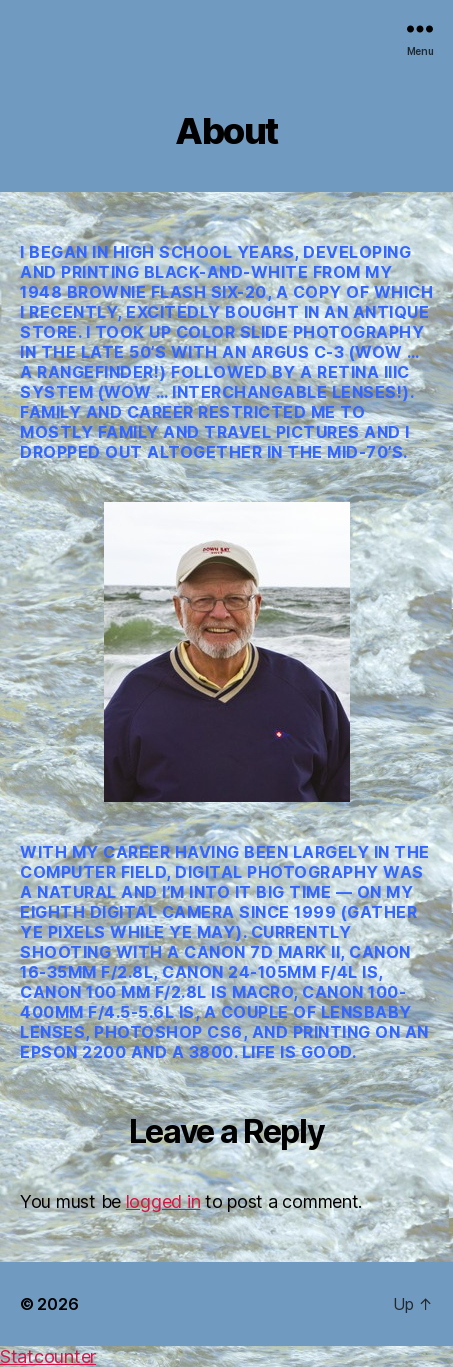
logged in (163, 1201)
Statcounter (48, 1356)
